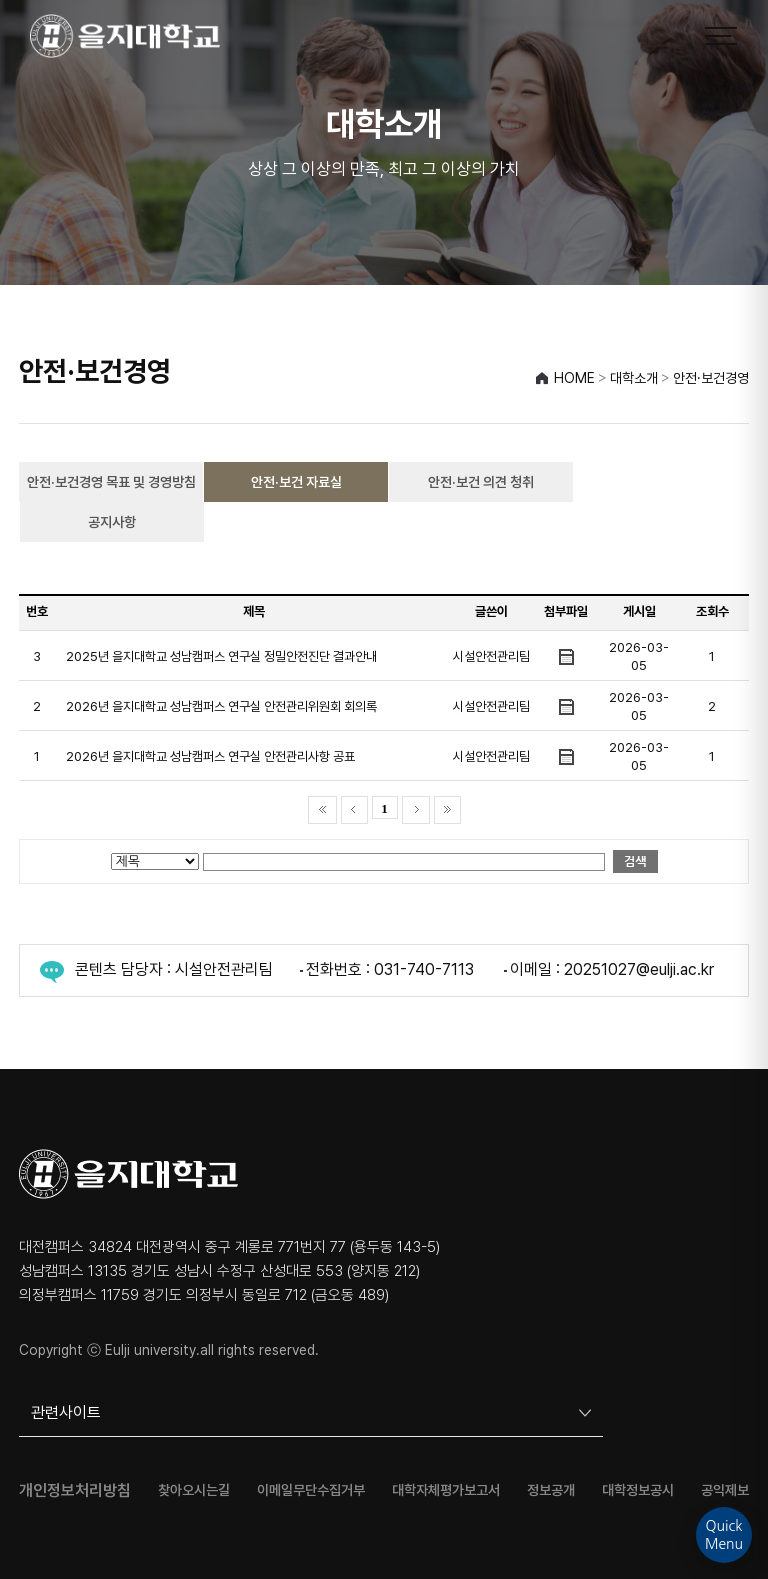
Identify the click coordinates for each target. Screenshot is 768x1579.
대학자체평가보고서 (446, 1490)
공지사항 (112, 522)
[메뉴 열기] (721, 36)
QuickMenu (724, 1535)
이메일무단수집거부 (311, 1490)
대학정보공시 (638, 1490)
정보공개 (551, 1490)
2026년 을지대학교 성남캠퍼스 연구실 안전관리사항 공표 (210, 756)
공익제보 (725, 1490)
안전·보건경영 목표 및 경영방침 (111, 482)
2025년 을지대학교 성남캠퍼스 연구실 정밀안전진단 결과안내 (221, 656)
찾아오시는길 (194, 1490)
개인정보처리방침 (75, 1491)
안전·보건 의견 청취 (481, 482)
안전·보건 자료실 (296, 482)
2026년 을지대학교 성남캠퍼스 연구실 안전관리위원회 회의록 (221, 706)
